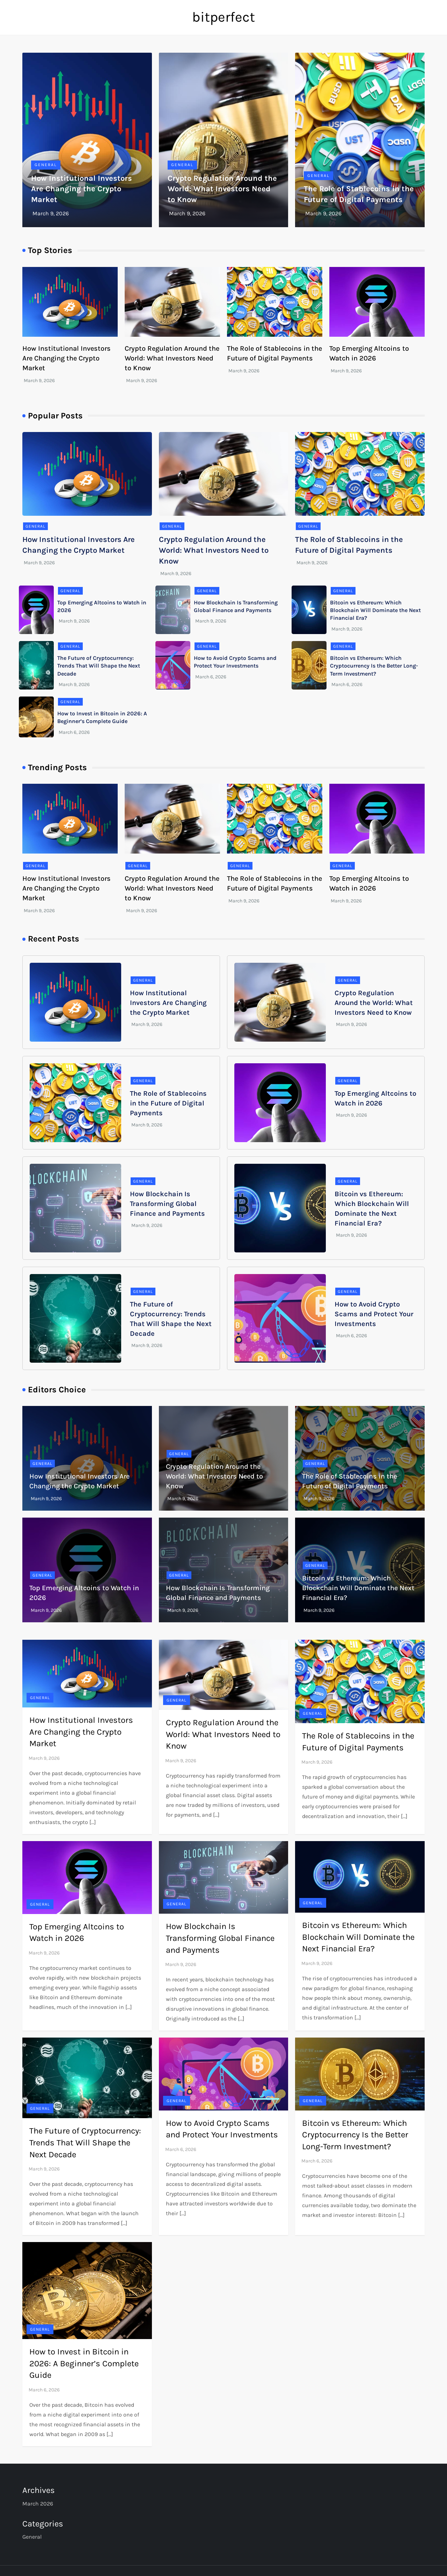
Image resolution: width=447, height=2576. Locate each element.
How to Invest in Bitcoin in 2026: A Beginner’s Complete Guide (84, 2363)
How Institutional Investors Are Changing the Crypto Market (81, 189)
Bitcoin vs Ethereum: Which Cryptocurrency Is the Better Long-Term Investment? (374, 666)
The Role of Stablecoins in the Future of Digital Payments (168, 1103)
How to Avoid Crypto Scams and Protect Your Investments (374, 1314)
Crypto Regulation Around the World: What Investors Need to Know (222, 189)
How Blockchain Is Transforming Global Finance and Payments (167, 1204)
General (46, 164)
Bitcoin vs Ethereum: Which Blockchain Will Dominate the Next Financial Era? (375, 610)
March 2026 (37, 2503)
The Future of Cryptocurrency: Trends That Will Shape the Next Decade (98, 666)
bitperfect (223, 17)
